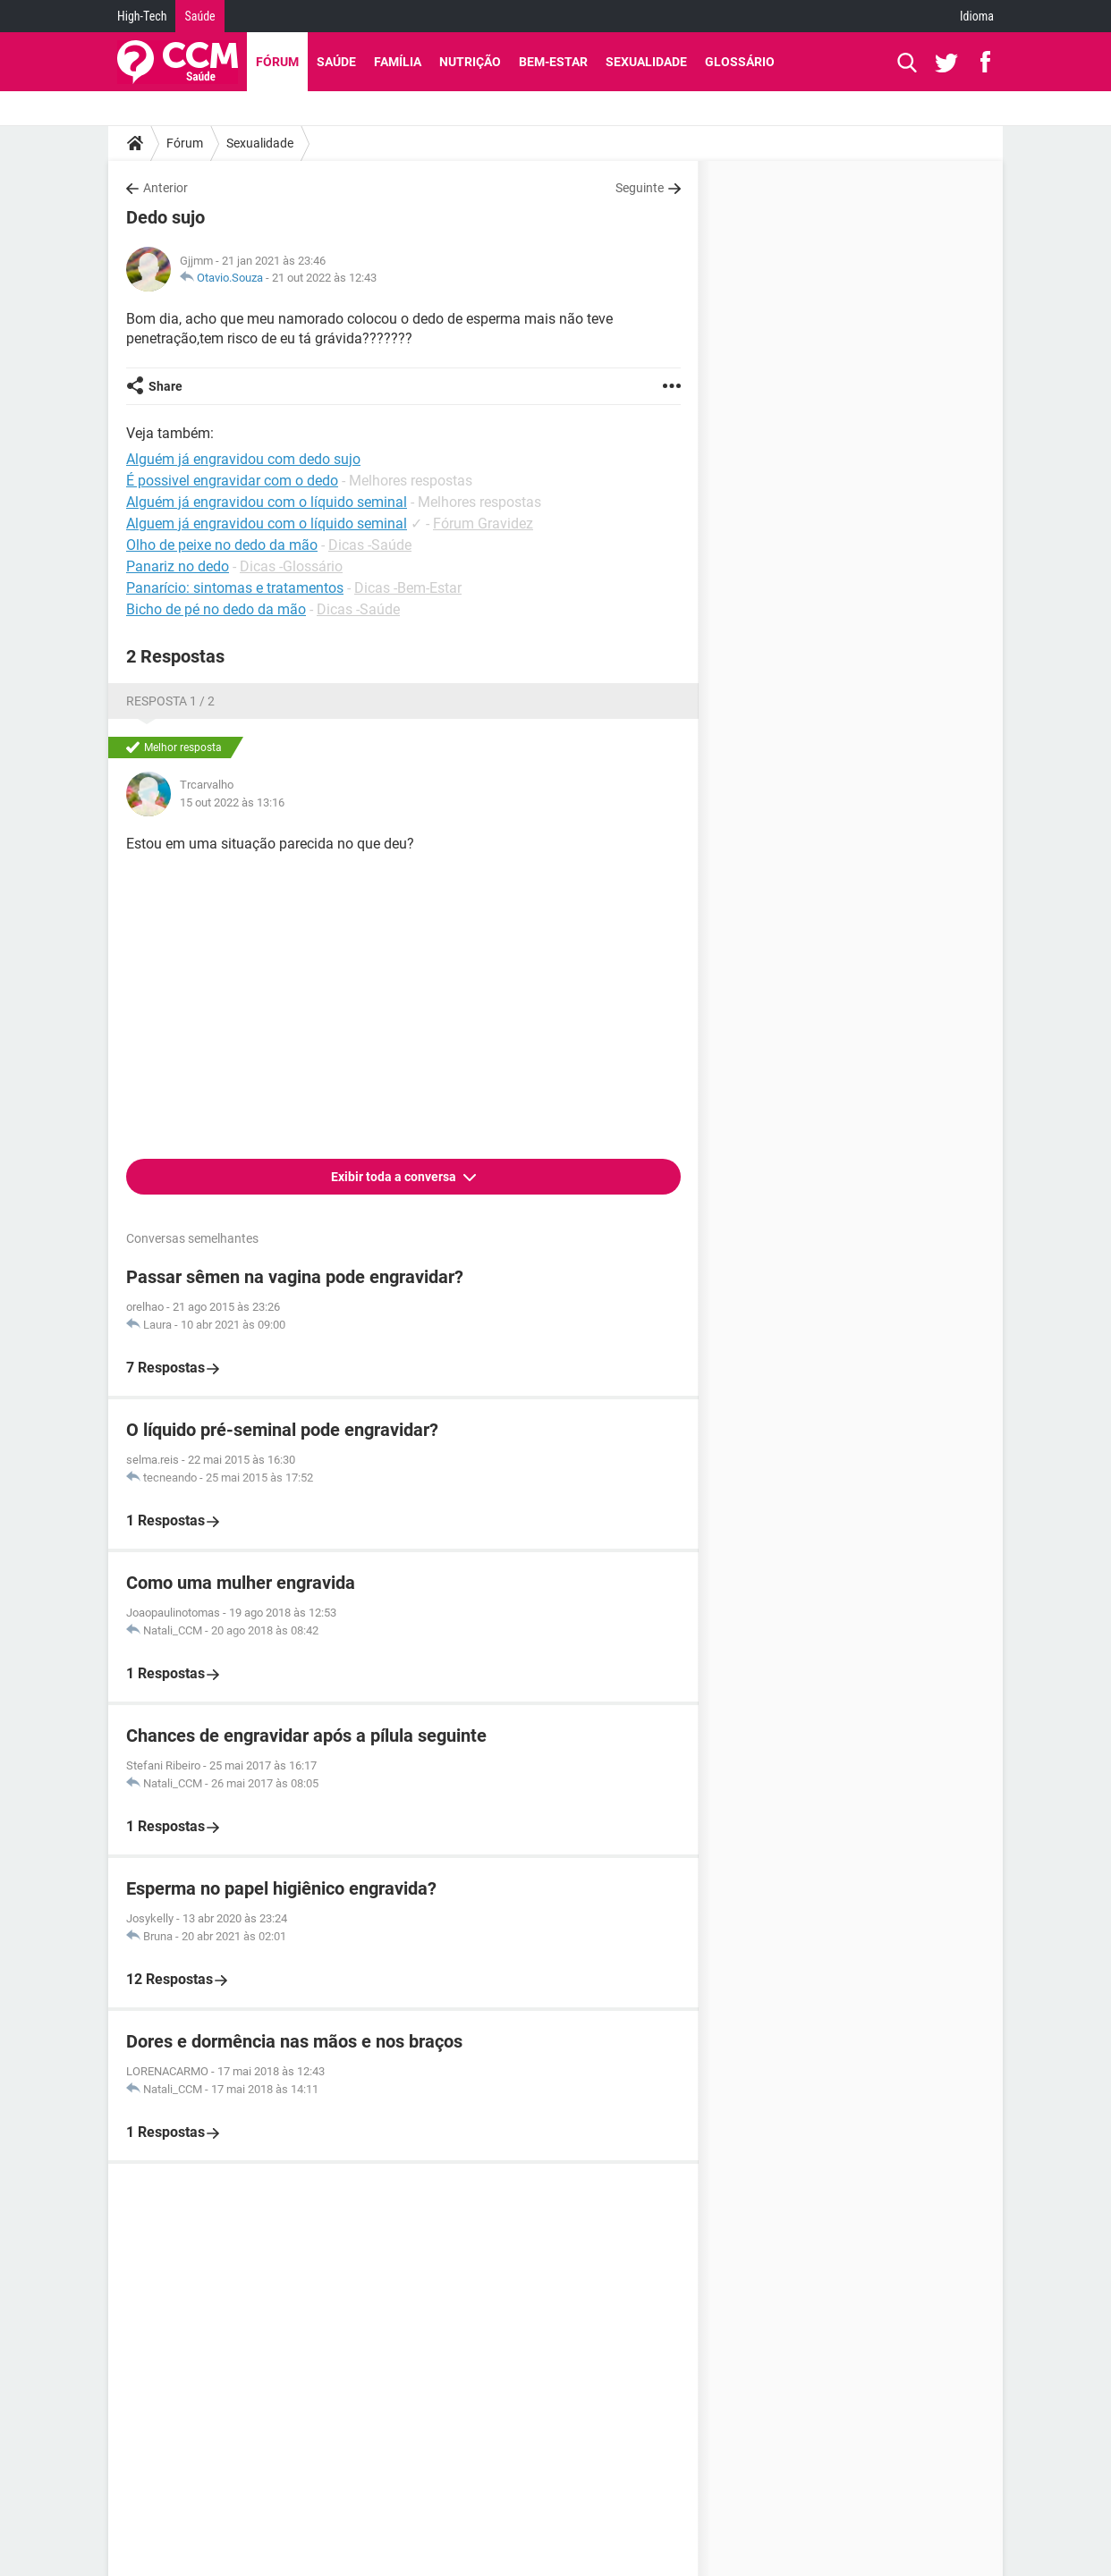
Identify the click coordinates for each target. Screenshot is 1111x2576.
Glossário (740, 62)
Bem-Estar (553, 62)
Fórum (277, 62)
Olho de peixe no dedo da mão (222, 544)
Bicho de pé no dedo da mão (216, 609)
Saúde (199, 16)
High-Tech (141, 16)
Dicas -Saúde (369, 544)
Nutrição (470, 62)
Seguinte (639, 188)
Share (165, 386)
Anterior (165, 188)
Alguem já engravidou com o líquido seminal (266, 523)
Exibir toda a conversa (395, 1177)
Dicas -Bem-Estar (408, 587)
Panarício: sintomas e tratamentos (234, 587)
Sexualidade (646, 62)
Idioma (977, 16)
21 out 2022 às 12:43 (324, 277)
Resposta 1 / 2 (170, 701)
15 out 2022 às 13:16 (232, 802)
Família (397, 62)
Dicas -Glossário (291, 566)
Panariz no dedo (177, 566)
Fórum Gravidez (483, 523)
